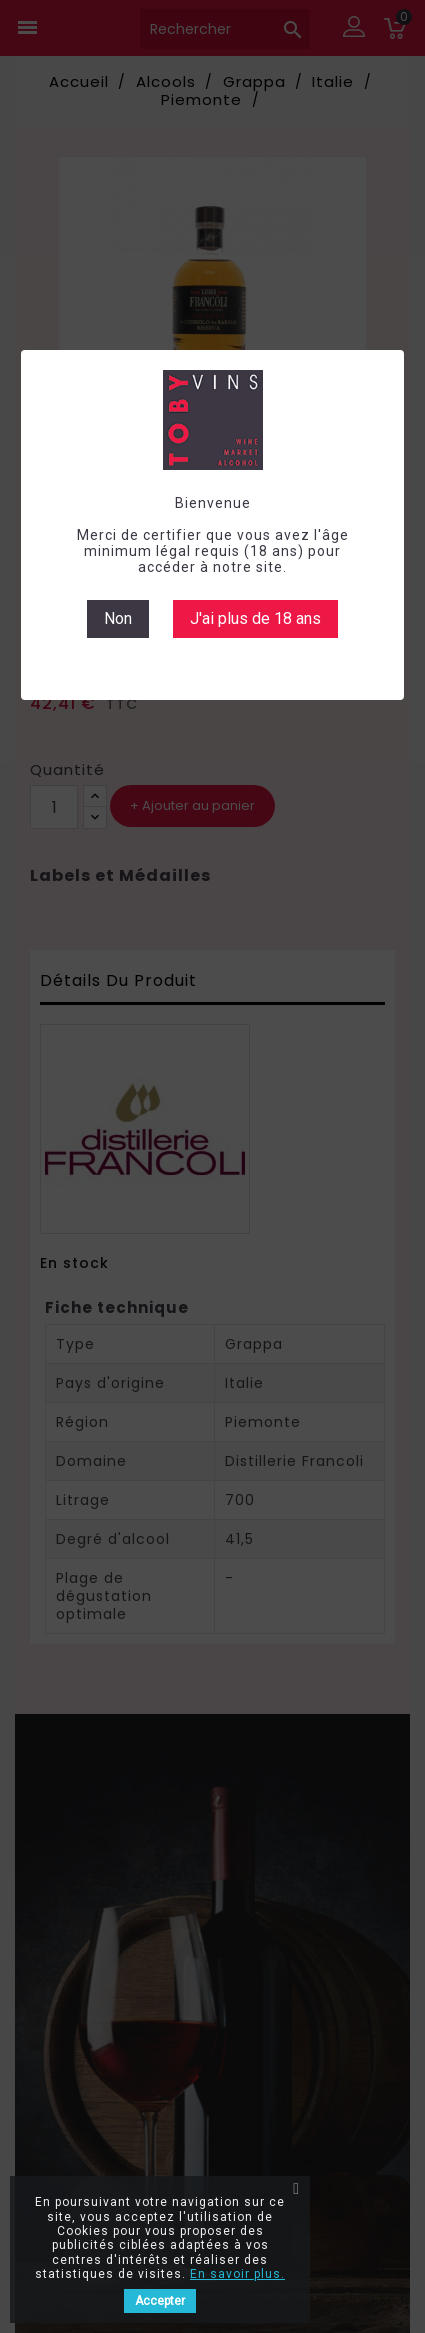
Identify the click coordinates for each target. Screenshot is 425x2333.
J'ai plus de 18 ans (255, 618)
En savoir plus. (237, 2274)
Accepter (160, 2301)
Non (118, 618)
